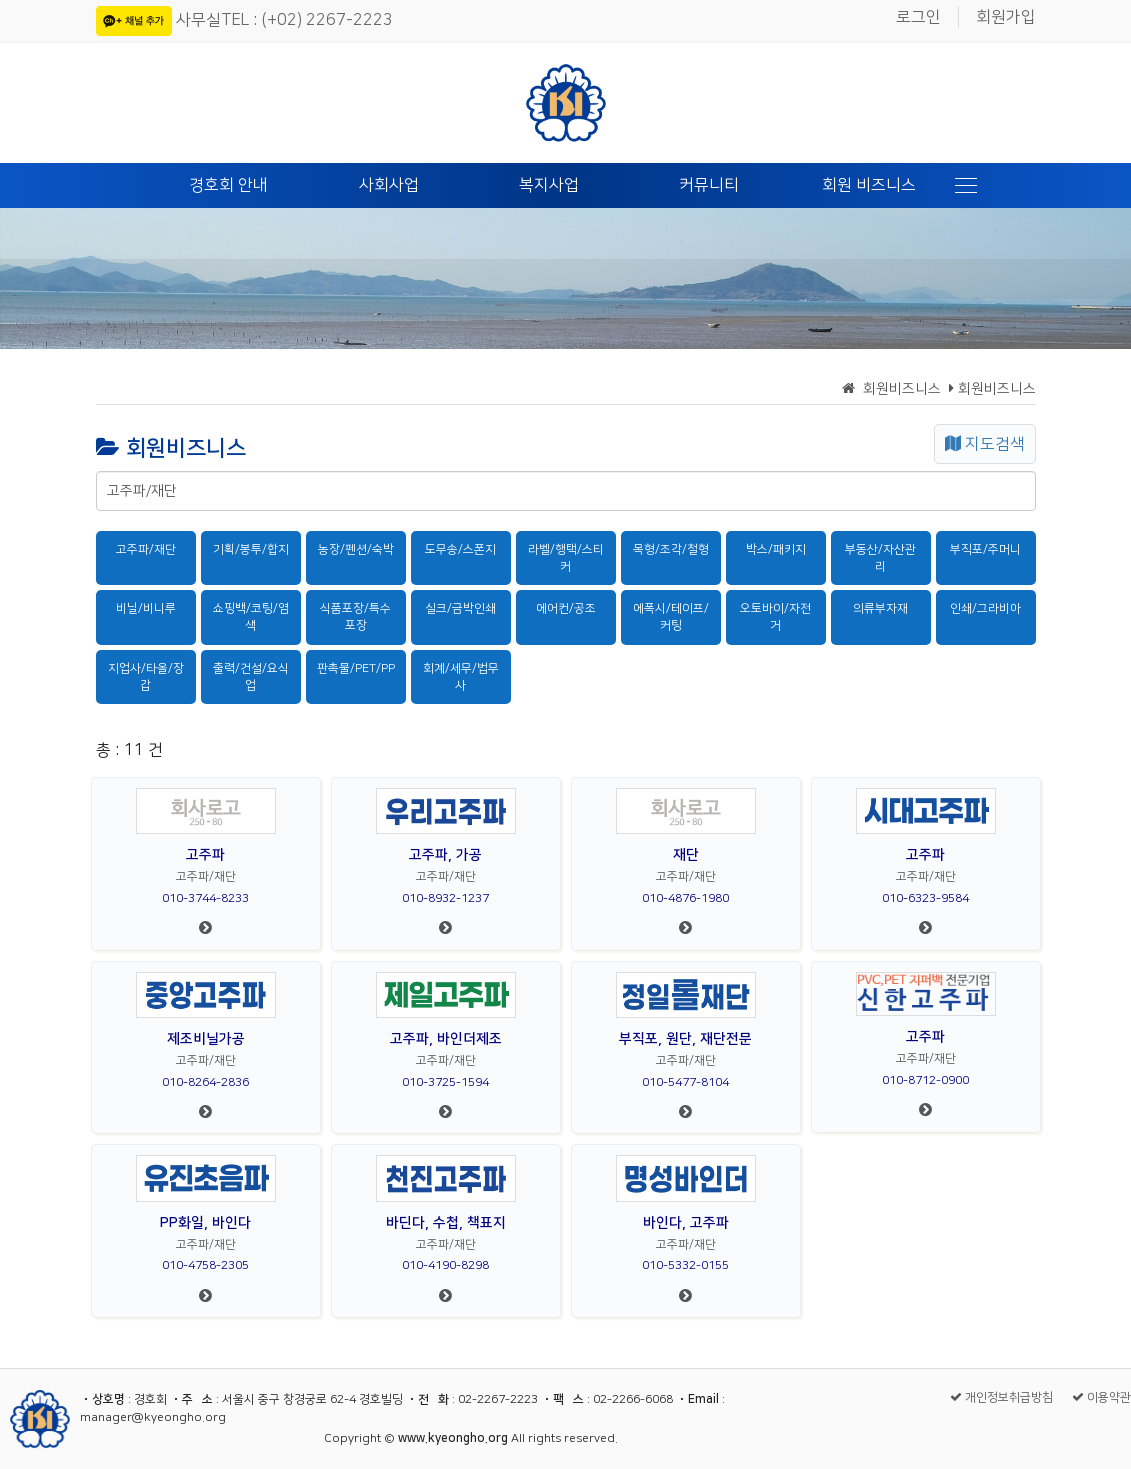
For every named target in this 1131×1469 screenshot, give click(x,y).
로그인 (918, 17)
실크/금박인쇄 (460, 608)
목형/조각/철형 (671, 549)
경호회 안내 (228, 185)
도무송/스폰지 (460, 549)
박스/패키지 (776, 549)
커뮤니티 (709, 185)
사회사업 (389, 185)
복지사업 (549, 185)
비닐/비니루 (146, 608)
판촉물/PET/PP (356, 668)
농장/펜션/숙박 (356, 549)
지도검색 (985, 444)
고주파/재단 (146, 549)
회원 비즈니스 (869, 185)
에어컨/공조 (566, 608)
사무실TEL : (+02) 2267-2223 (284, 20)
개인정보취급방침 (1001, 1397)
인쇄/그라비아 (985, 608)
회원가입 (1006, 17)
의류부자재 (880, 608)
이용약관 (1101, 1397)
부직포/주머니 (985, 549)
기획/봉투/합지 (251, 549)
